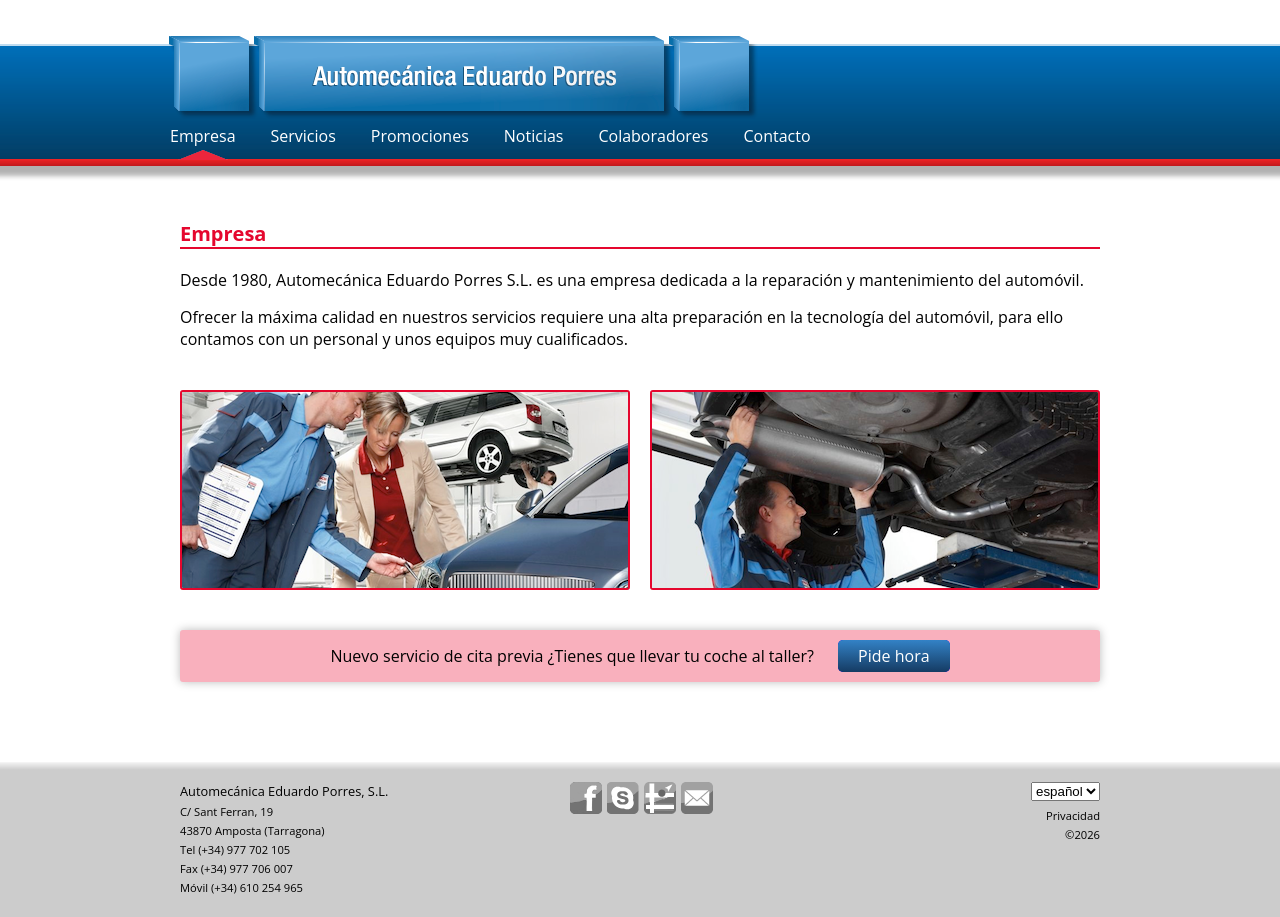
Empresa (203, 136)
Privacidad (1073, 815)
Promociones (420, 136)
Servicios (303, 136)
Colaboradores (653, 136)
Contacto (776, 136)
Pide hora (893, 656)
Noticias (534, 136)
